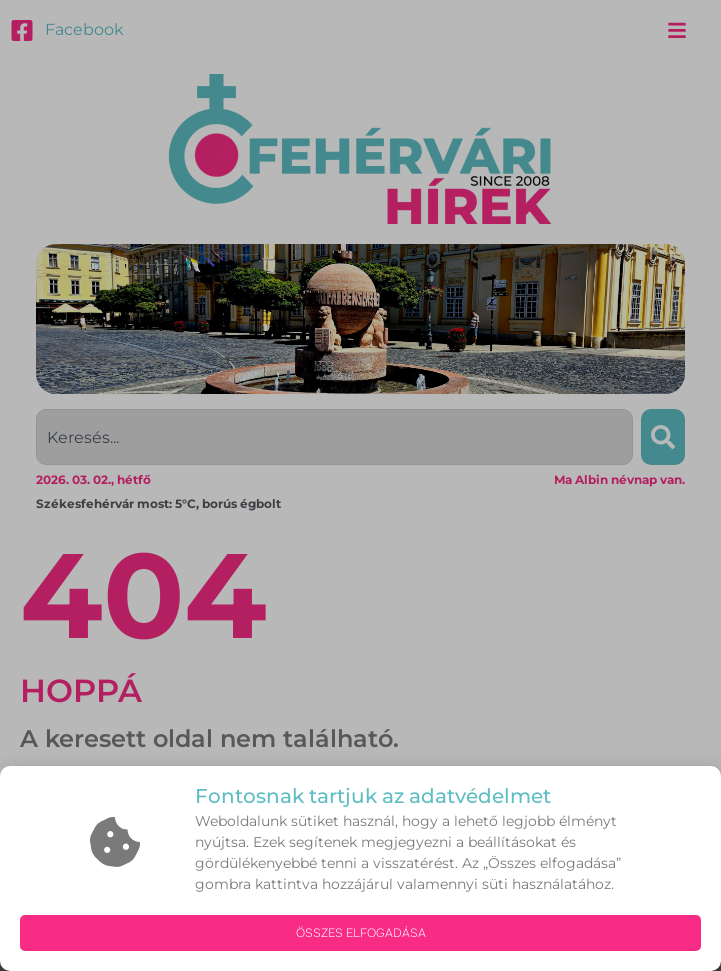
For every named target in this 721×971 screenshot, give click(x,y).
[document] (360, 485)
